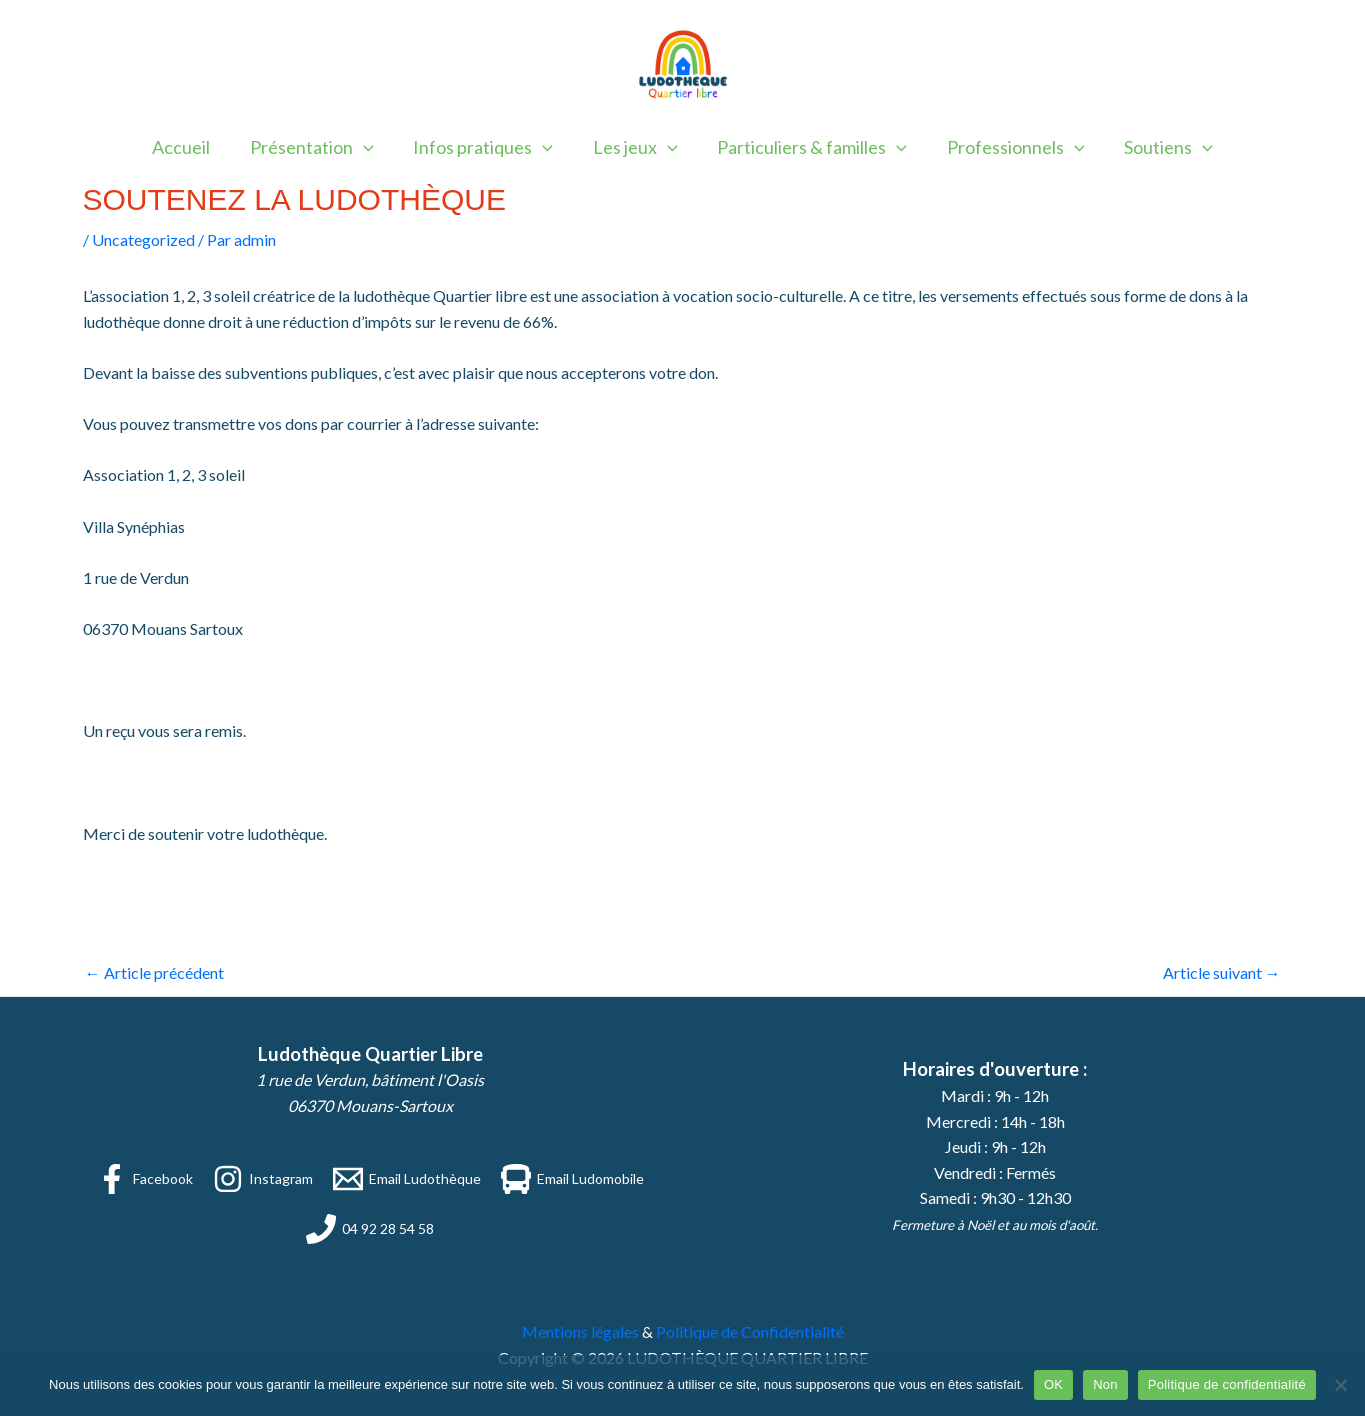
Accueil (192, 147)
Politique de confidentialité (1227, 1384)
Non (1105, 1384)
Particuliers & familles (809, 147)
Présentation (319, 147)
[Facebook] (145, 1179)
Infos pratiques (487, 147)
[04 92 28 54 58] (370, 1229)
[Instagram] (263, 1179)
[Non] (1340, 1385)
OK (1053, 1384)
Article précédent (154, 972)
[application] (370, 147)
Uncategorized (143, 239)
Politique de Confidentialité (750, 1331)
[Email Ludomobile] (572, 1179)
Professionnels (1008, 147)
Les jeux (635, 147)
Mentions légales (580, 1331)
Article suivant (1222, 972)
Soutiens (1157, 147)
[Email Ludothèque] (407, 1179)
